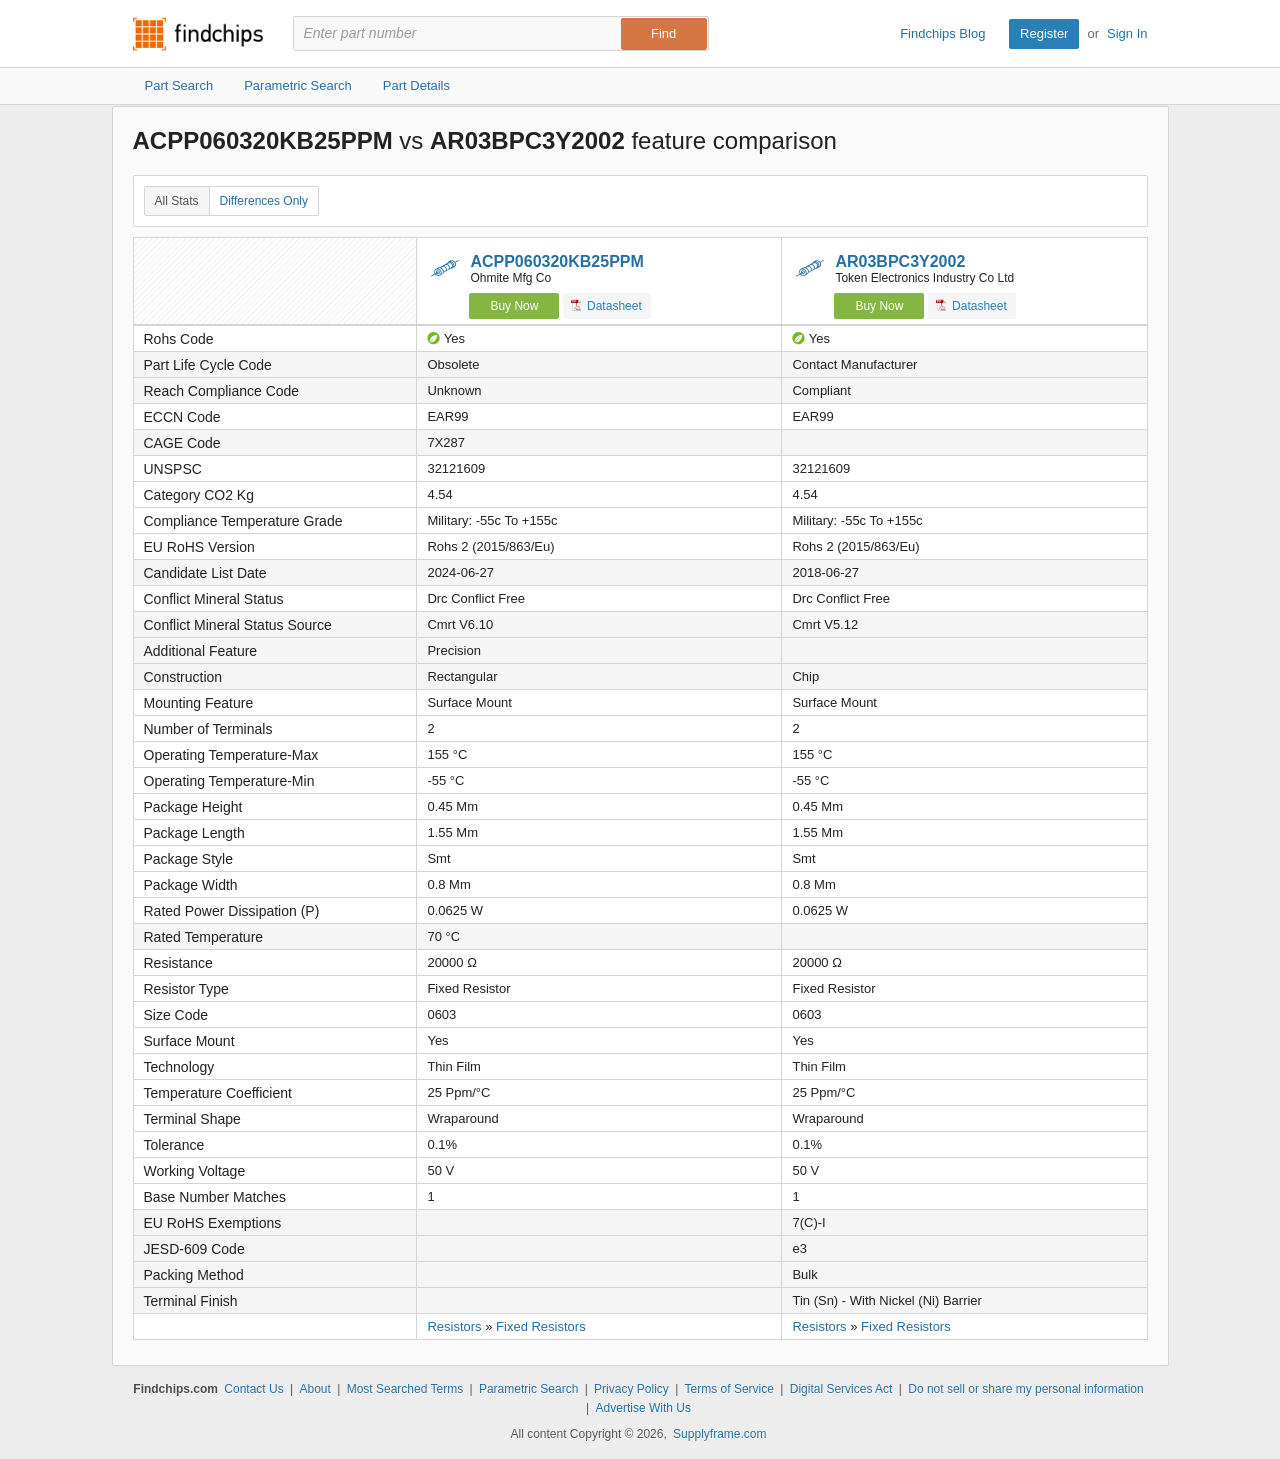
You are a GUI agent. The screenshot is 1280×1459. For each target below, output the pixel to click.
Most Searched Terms (405, 1389)
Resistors (454, 1326)
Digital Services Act (841, 1389)
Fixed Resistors (541, 1326)
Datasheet (606, 305)
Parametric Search (528, 1389)
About (314, 1389)
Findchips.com (198, 34)
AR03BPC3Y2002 (900, 261)
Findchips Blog (942, 33)
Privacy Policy (631, 1389)
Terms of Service (729, 1389)
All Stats (177, 201)
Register (1044, 33)
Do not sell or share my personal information (1025, 1389)
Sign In (1127, 33)
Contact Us (253, 1389)
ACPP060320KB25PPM (556, 261)
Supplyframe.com (719, 1434)
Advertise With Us (643, 1408)
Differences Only (264, 201)
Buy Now (514, 306)
